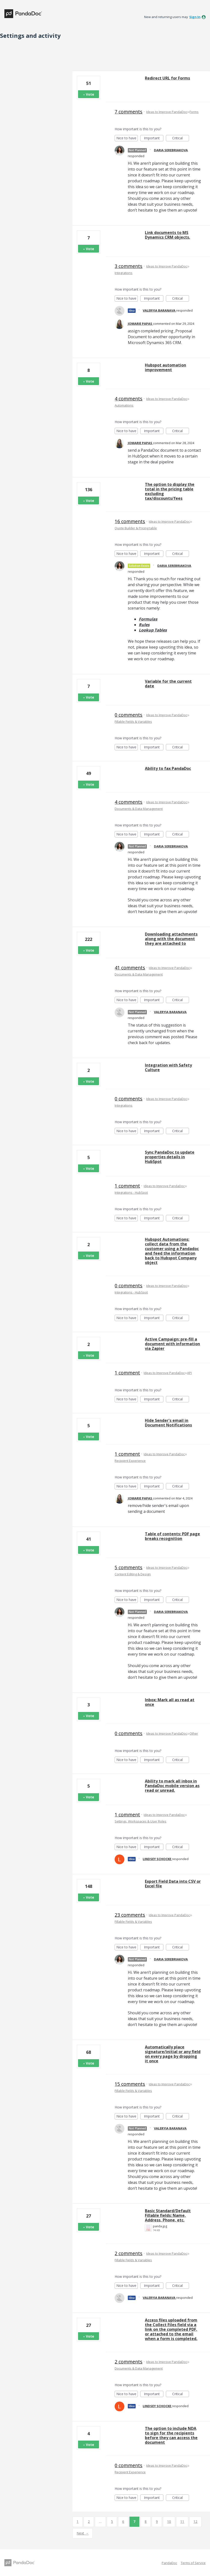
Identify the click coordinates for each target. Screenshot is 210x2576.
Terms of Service (193, 2563)
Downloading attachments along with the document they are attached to (171, 938)
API (189, 1373)
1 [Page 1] (78, 2521)
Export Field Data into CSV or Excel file (173, 1884)
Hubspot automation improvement (165, 367)
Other (194, 1733)
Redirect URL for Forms (167, 78)
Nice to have (127, 138)
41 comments (130, 967)
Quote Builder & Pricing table (136, 528)
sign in (194, 17)
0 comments (128, 715)
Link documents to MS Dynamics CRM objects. (167, 235)
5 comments (128, 1567)
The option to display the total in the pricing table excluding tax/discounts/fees (169, 491)
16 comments (130, 521)
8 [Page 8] (146, 2521)
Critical (180, 138)
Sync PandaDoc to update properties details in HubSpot (169, 1157)
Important (153, 138)
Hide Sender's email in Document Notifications (168, 1423)
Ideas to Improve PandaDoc (166, 112)
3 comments (128, 266)
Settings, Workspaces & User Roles (140, 1821)
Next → (83, 2533)
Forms (194, 112)
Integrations (123, 273)
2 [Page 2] (89, 2521)
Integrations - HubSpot (131, 1192)
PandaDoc (169, 2563)
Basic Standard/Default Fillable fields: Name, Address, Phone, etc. (168, 2215)
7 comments (128, 111)
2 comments (128, 2253)
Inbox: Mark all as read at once (169, 1702)
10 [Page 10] (169, 2521)
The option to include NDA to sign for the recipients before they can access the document (171, 2435)
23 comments (130, 1915)
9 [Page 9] (157, 2521)
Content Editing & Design (133, 1574)
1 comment (127, 1185)
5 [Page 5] (112, 2521)
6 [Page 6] (123, 2521)
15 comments (130, 2084)
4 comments (128, 398)
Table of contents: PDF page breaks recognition (172, 1536)
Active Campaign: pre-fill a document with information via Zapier (172, 1343)
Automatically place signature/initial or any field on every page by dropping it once (172, 2054)
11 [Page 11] (182, 2521)
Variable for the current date (168, 684)
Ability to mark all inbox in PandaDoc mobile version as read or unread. (172, 1785)
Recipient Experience (130, 1460)
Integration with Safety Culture (168, 1067)
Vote (90, 94)
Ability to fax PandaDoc (168, 768)
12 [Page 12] (195, 2521)
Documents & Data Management (139, 808)
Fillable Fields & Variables (133, 721)
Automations (124, 405)
